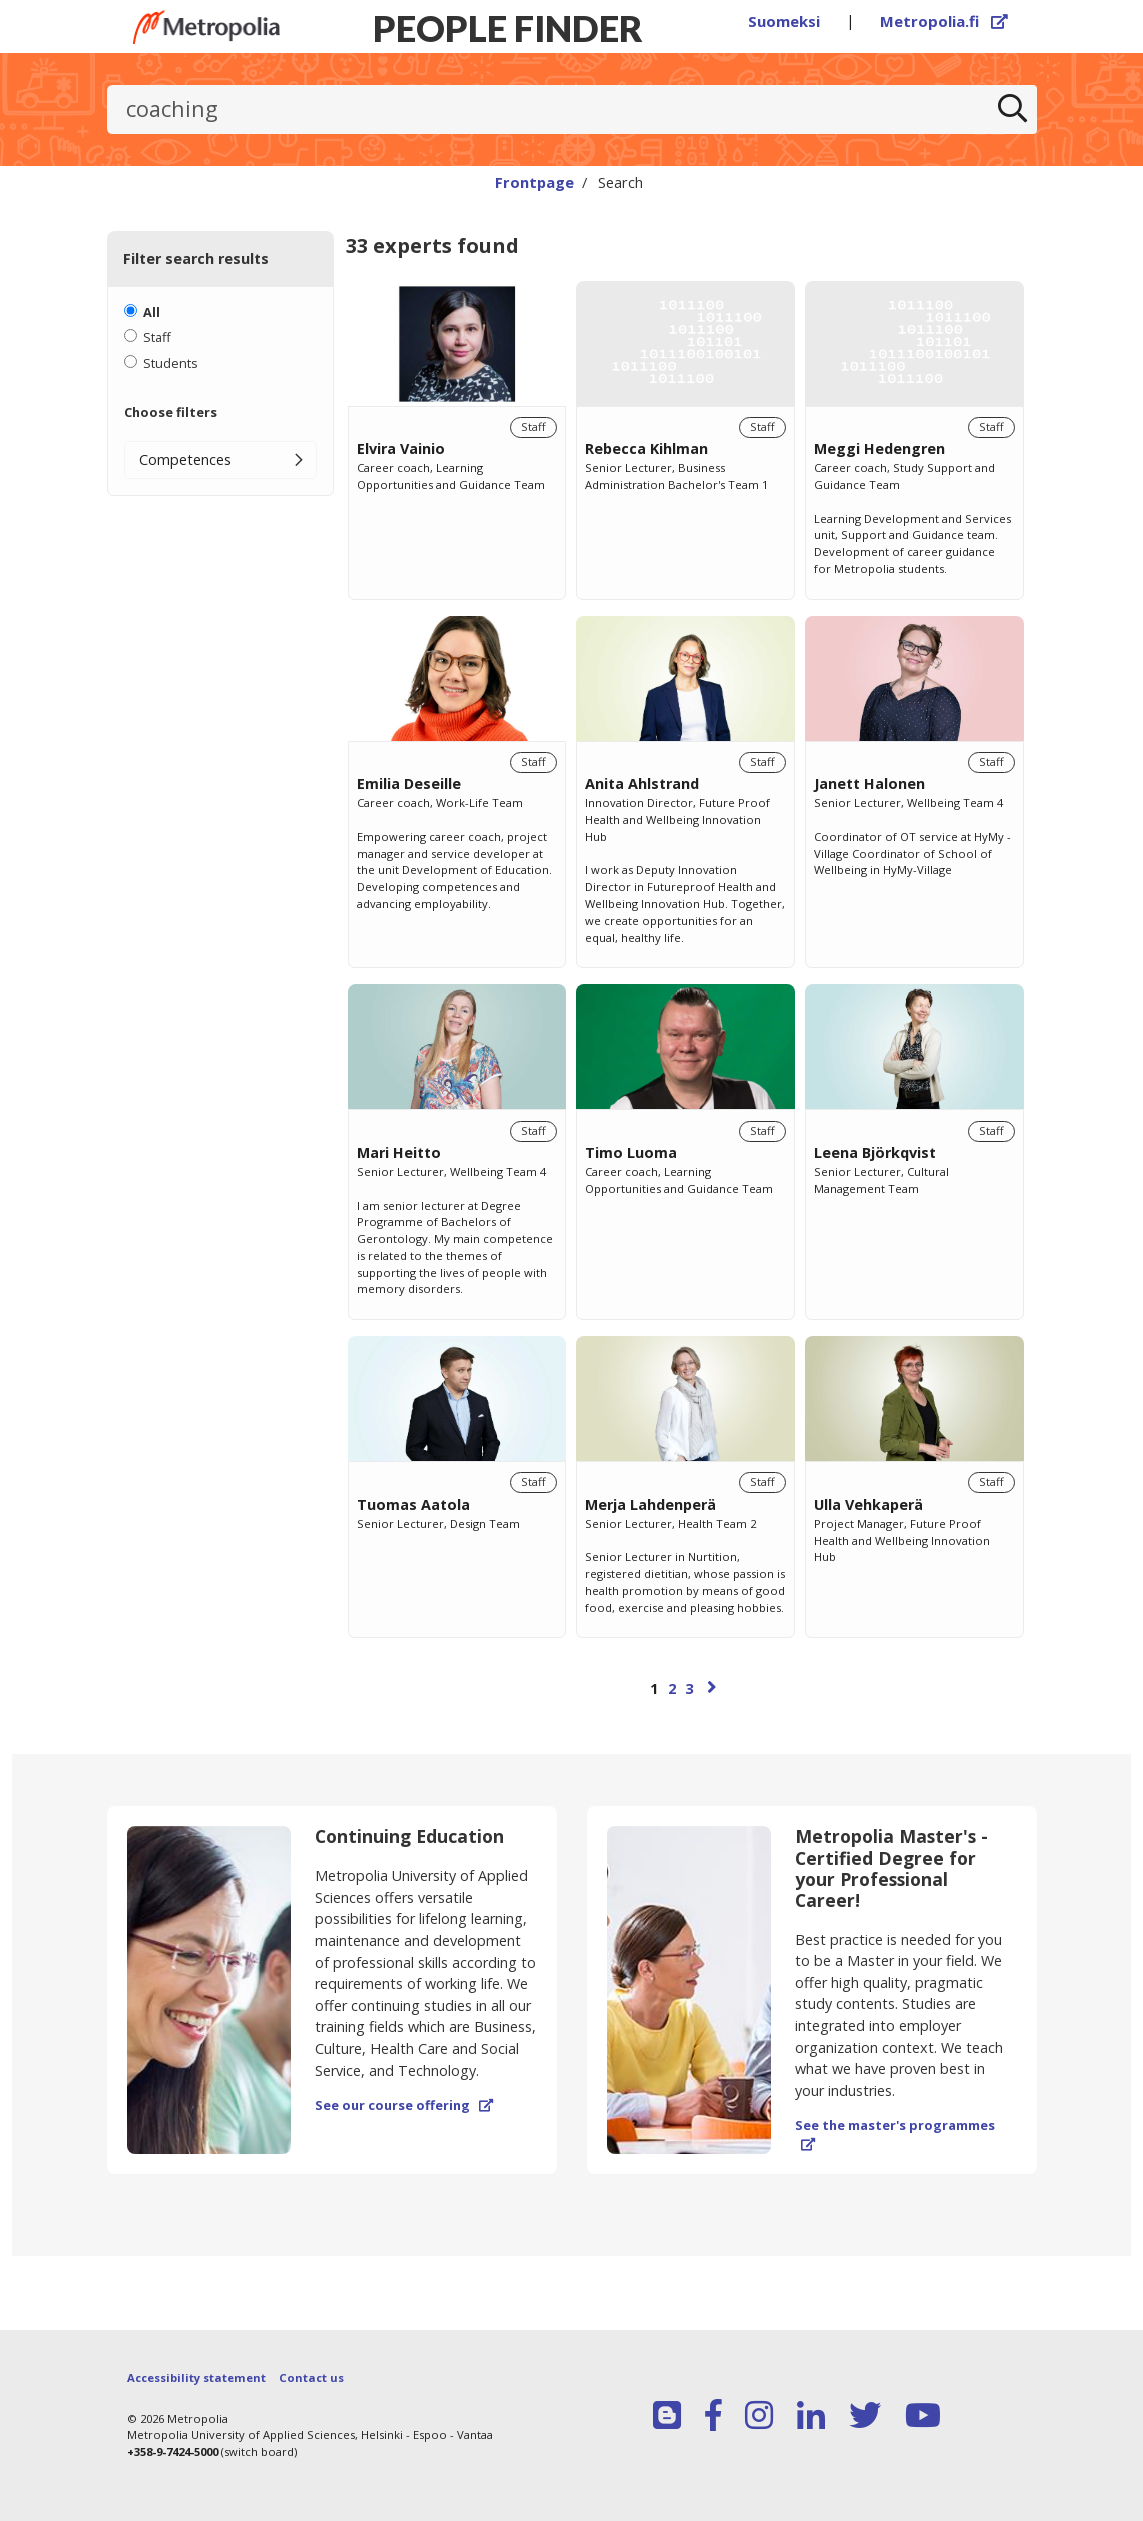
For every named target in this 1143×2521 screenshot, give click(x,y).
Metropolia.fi (944, 21)
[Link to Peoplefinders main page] (206, 27)
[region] (686, 1012)
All (151, 312)
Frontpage (534, 182)
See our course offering (404, 2105)
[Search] (1012, 110)
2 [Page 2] (672, 1688)
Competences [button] (185, 459)
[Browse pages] (686, 1698)
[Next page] (712, 1686)
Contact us (311, 2377)
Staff (157, 337)
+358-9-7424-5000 (172, 2451)
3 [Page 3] (689, 1688)
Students (170, 363)
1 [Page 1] (654, 1688)
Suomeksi (784, 21)
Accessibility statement (196, 2377)
